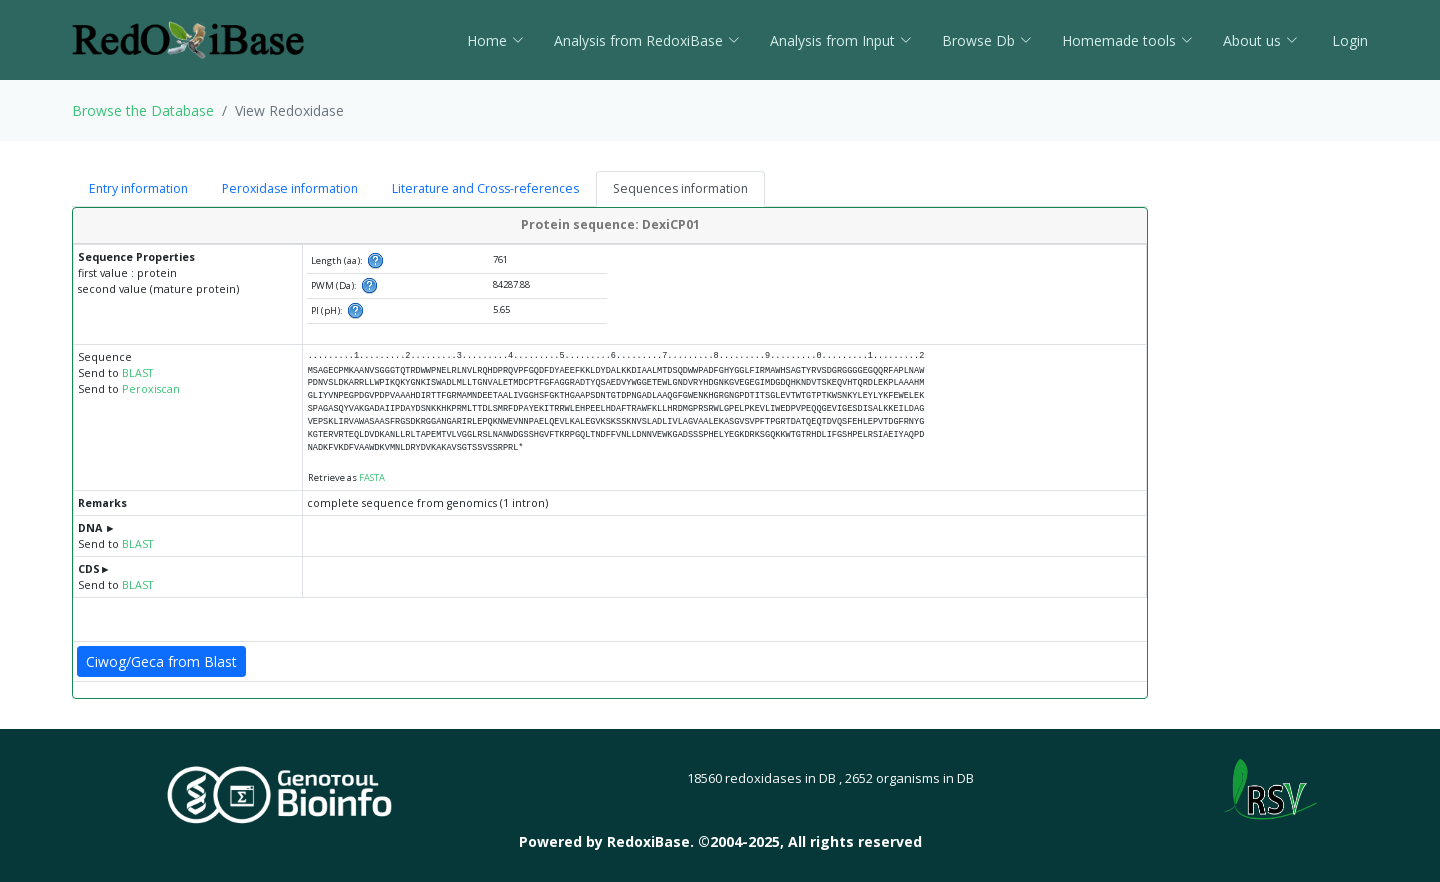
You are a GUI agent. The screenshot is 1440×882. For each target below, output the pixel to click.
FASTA (372, 477)
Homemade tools (1127, 40)
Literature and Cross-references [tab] (485, 188)
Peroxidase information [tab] (290, 188)
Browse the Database (143, 110)
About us (1260, 40)
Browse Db (987, 40)
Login (1348, 40)
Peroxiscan (151, 389)
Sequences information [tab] (680, 188)
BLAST (137, 373)
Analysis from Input (841, 40)
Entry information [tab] (138, 188)
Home (495, 40)
